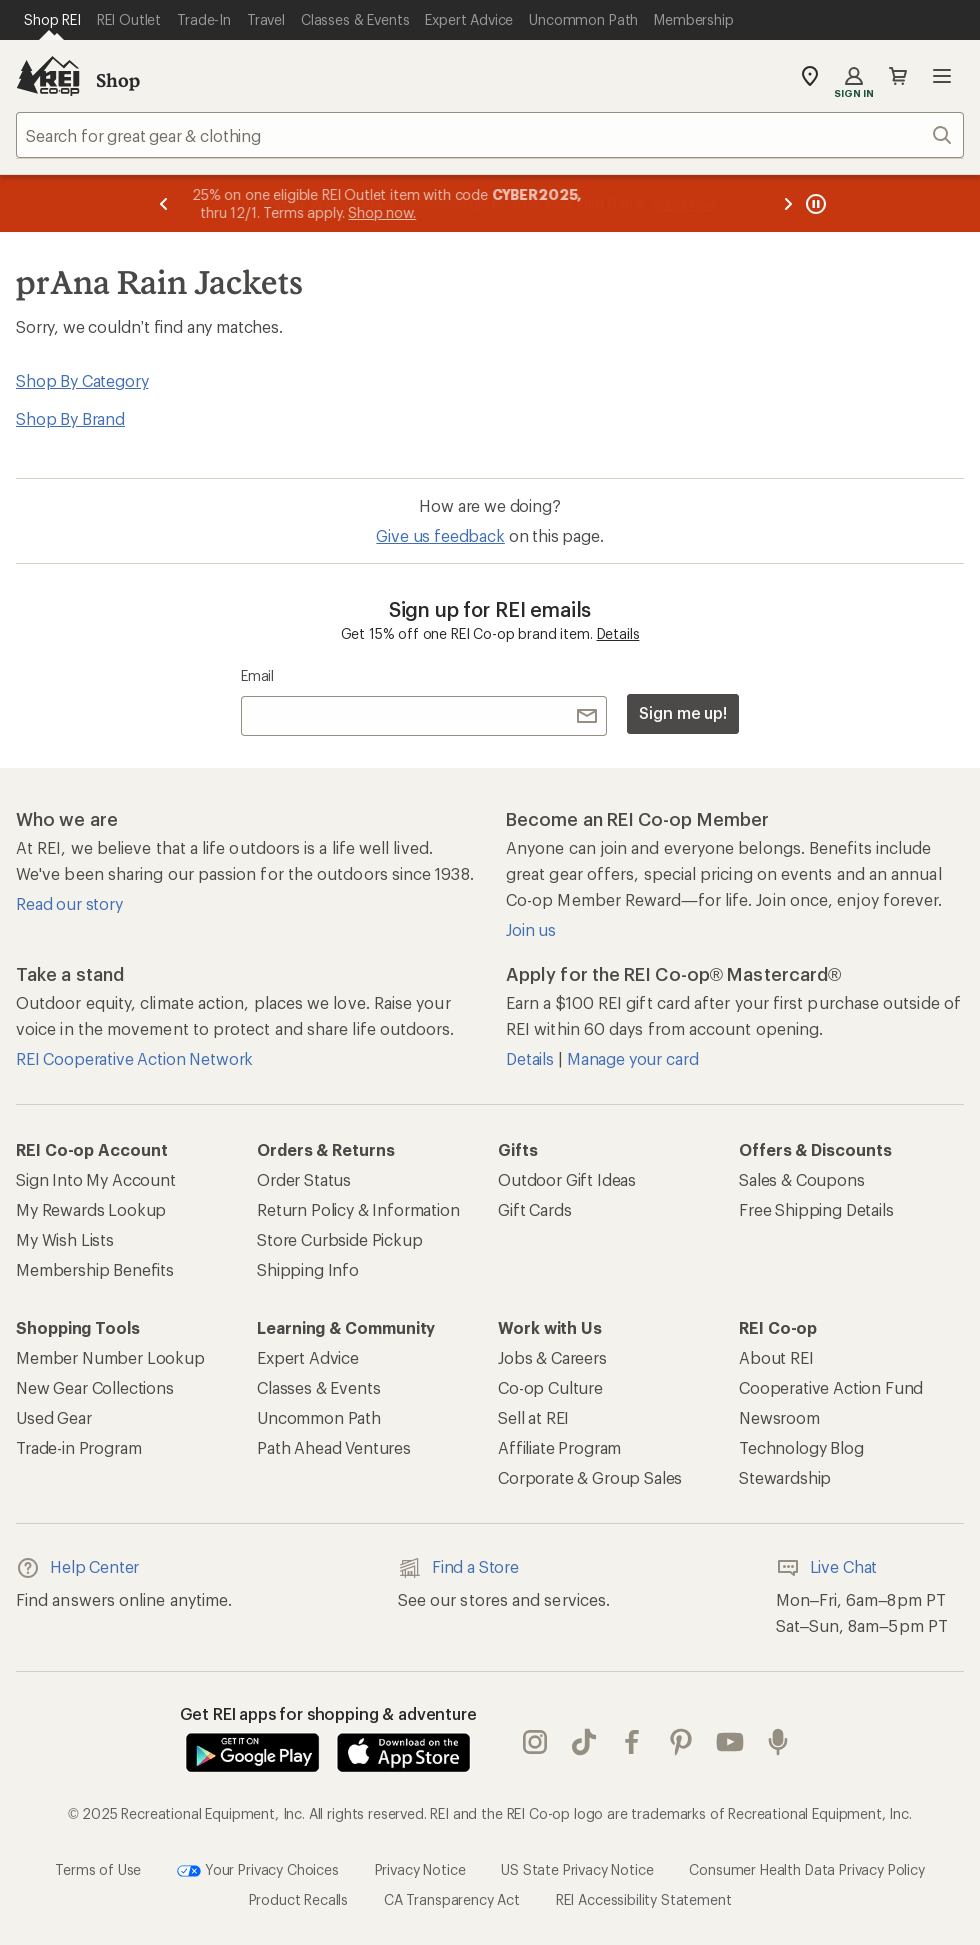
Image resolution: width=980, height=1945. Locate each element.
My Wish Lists (65, 1239)
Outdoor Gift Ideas (567, 1179)
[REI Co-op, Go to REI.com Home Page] (48, 76)
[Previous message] (164, 203)
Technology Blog (801, 1447)
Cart (898, 76)
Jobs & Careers (552, 1357)
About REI (776, 1357)
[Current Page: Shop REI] (52, 20)
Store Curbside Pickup (340, 1239)
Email (257, 675)
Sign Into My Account (96, 1179)
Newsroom (779, 1417)
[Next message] (788, 203)
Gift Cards (534, 1209)
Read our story (69, 903)
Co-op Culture (550, 1387)
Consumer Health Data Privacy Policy (806, 1869)
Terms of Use (98, 1869)
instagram (535, 1742)
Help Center (77, 1568)
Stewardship (785, 1477)
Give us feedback (440, 535)
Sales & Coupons (802, 1179)
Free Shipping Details (816, 1209)
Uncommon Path (319, 1417)
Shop (118, 80)
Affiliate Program (559, 1447)
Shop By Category (82, 380)
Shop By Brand (70, 418)
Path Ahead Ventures (334, 1447)
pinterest (681, 1742)
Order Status (304, 1179)
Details (618, 633)
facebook (632, 1742)
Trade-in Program (78, 1447)
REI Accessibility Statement (644, 1899)
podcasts (778, 1742)
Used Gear (54, 1417)
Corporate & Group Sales (590, 1477)
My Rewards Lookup (91, 1209)
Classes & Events (318, 1387)
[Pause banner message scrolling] (814, 203)
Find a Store (458, 1568)
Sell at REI (533, 1417)
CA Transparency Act (452, 1899)
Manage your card (632, 1058)
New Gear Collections (95, 1387)
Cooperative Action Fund (831, 1387)
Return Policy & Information (358, 1209)
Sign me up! (683, 712)
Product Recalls (299, 1899)
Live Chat (827, 1568)
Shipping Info (308, 1269)
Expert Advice (308, 1357)
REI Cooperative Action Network (134, 1058)
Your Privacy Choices (258, 1871)
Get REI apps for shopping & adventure (328, 1713)
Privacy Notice (420, 1869)
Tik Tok (584, 1742)
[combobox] (490, 135)
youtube (730, 1742)
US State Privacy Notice (577, 1869)
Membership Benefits (95, 1269)
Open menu (942, 76)
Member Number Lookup (110, 1357)
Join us (531, 929)
